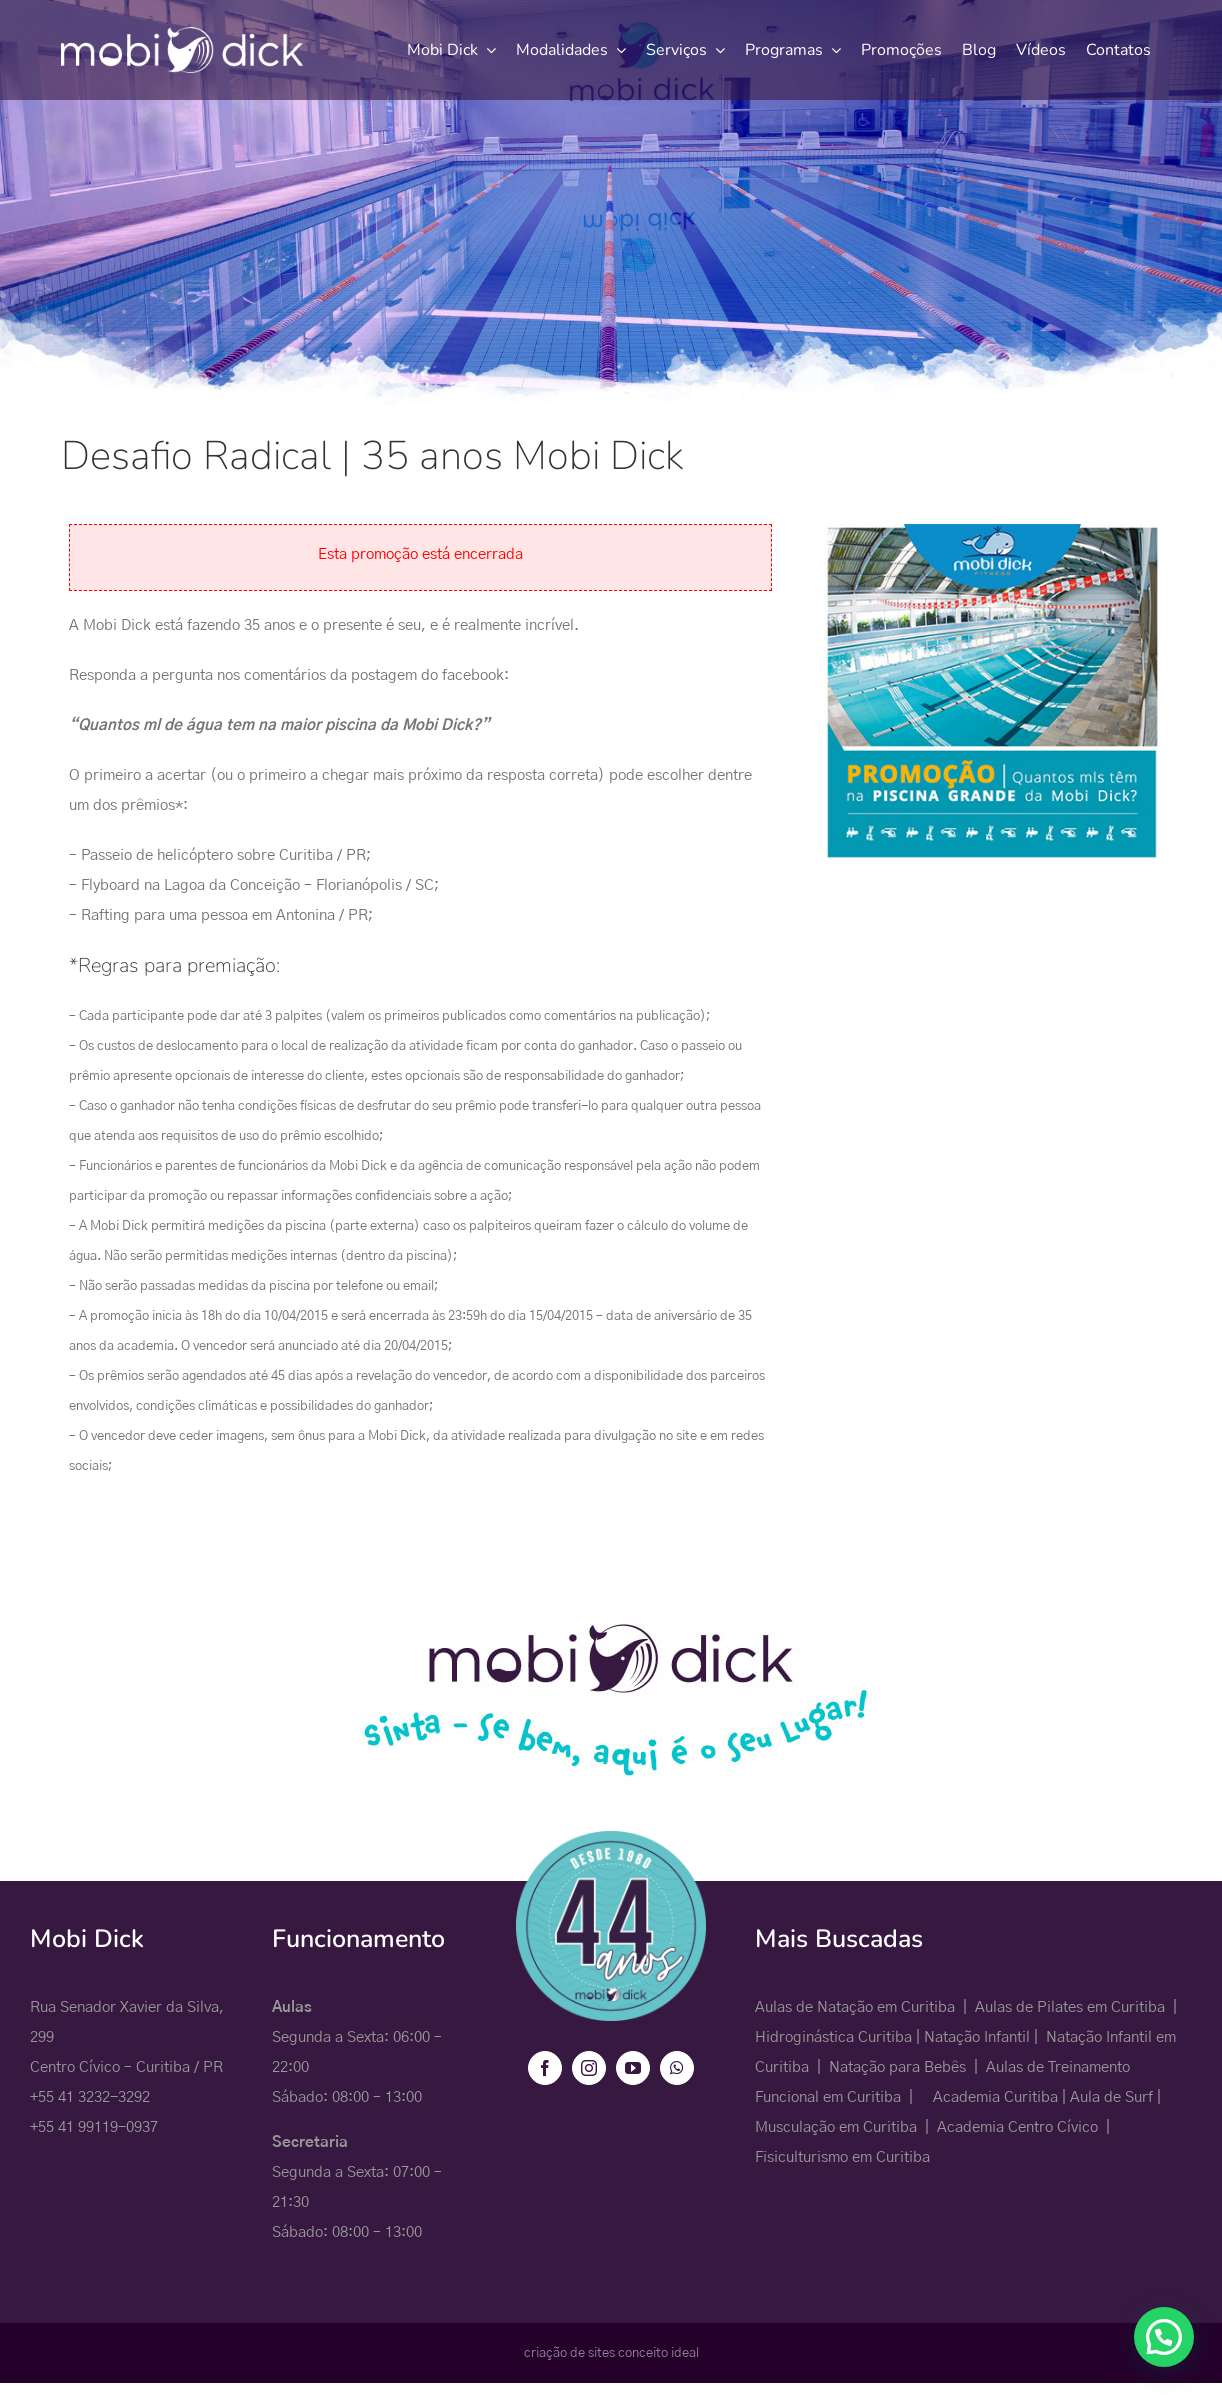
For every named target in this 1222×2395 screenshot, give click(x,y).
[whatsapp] (677, 2068)
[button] (1164, 2337)
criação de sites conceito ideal (611, 2353)
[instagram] (589, 2068)
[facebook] (545, 2068)
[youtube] (633, 2068)
